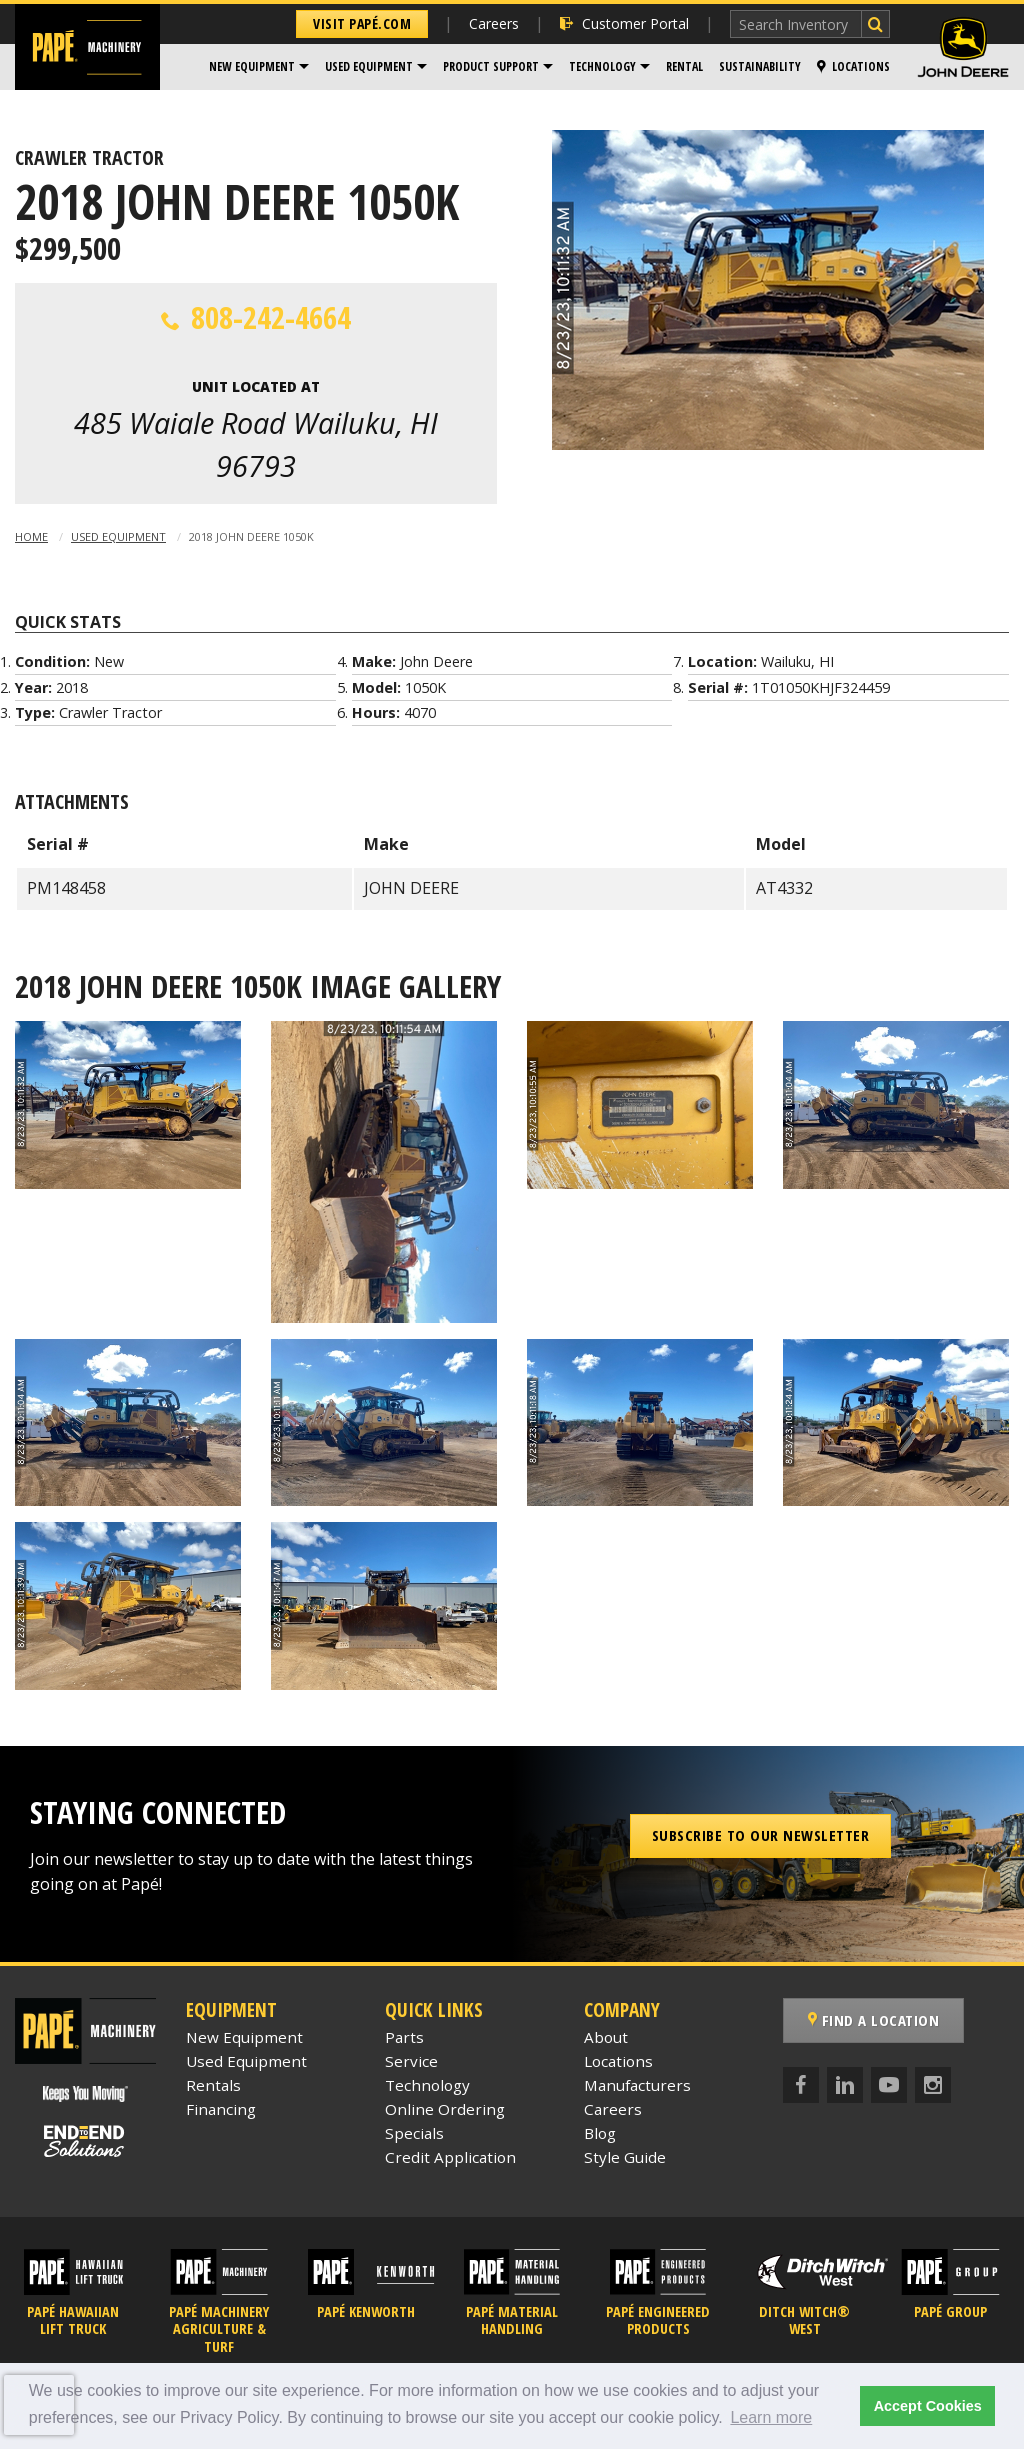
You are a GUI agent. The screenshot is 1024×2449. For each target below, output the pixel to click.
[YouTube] (889, 2085)
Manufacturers (637, 2085)
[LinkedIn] (845, 2085)
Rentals (213, 2085)
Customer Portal (624, 23)
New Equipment (252, 66)
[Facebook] (801, 2085)
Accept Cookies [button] (928, 2406)
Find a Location (874, 2020)
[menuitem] (259, 67)
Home (31, 536)
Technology (602, 66)
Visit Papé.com (362, 23)
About (606, 2037)
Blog (600, 2133)
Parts (404, 2037)
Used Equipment (369, 66)
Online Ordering (445, 2109)
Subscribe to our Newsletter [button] (761, 1835)
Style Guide (625, 2157)
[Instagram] (933, 2085)
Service (411, 2061)
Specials (414, 2133)
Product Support (491, 66)
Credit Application (450, 2157)
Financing (221, 2109)
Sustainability (760, 66)
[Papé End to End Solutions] (85, 2141)
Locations (853, 66)
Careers (494, 23)
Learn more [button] (771, 2417)
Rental (684, 66)
